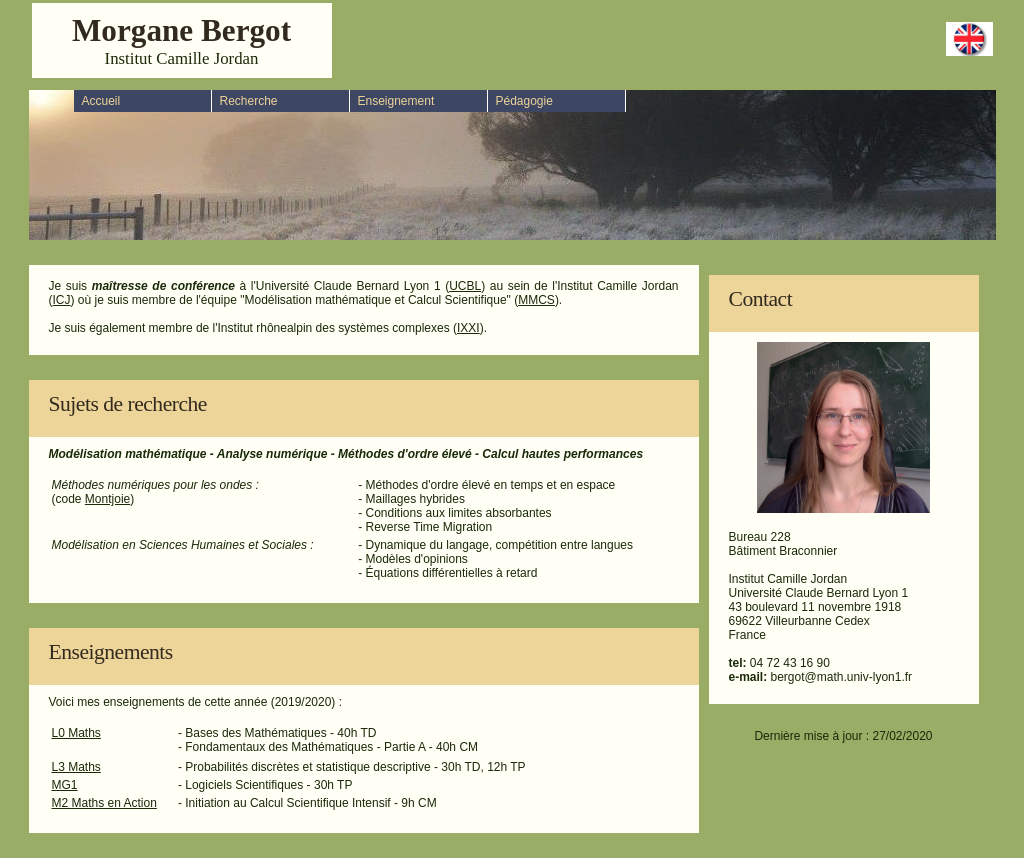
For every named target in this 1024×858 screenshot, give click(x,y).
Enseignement (396, 101)
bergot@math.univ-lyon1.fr (842, 677)
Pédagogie (524, 101)
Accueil (101, 101)
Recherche (249, 101)
